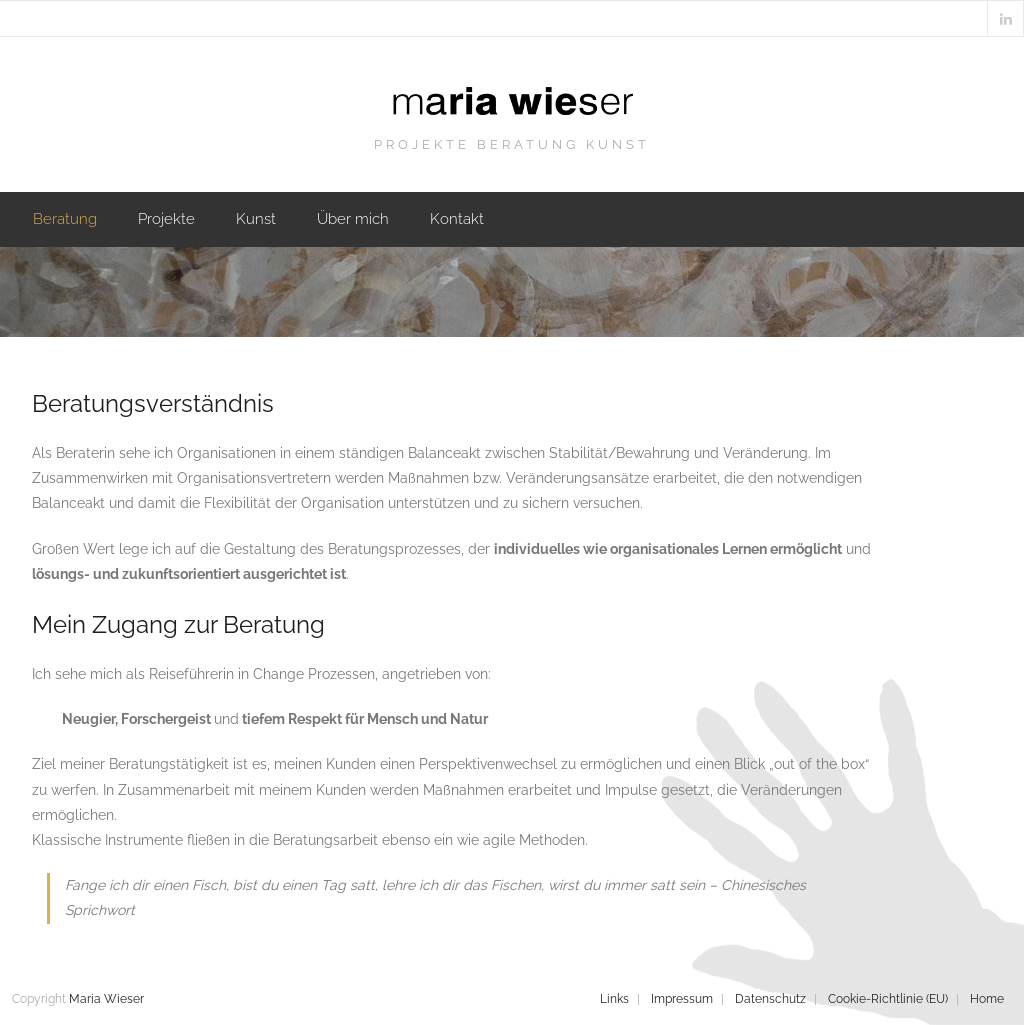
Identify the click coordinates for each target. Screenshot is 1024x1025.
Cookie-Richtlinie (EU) (888, 999)
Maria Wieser (106, 999)
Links (614, 999)
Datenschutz (770, 999)
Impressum (682, 999)
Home (987, 999)
